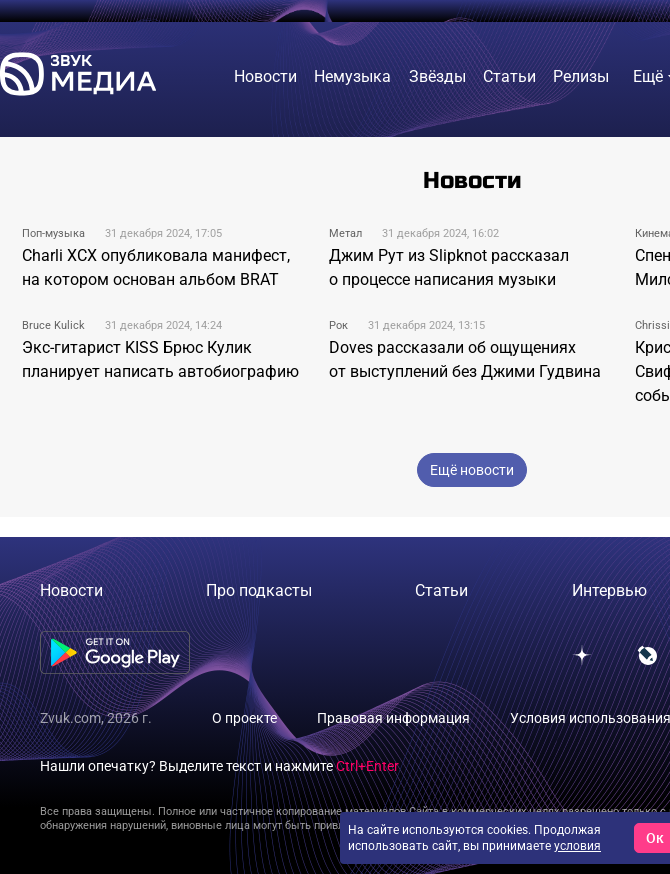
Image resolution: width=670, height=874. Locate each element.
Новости (71, 590)
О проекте (244, 718)
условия (577, 846)
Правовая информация (393, 718)
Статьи (441, 590)
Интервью (609, 590)
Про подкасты (259, 590)
